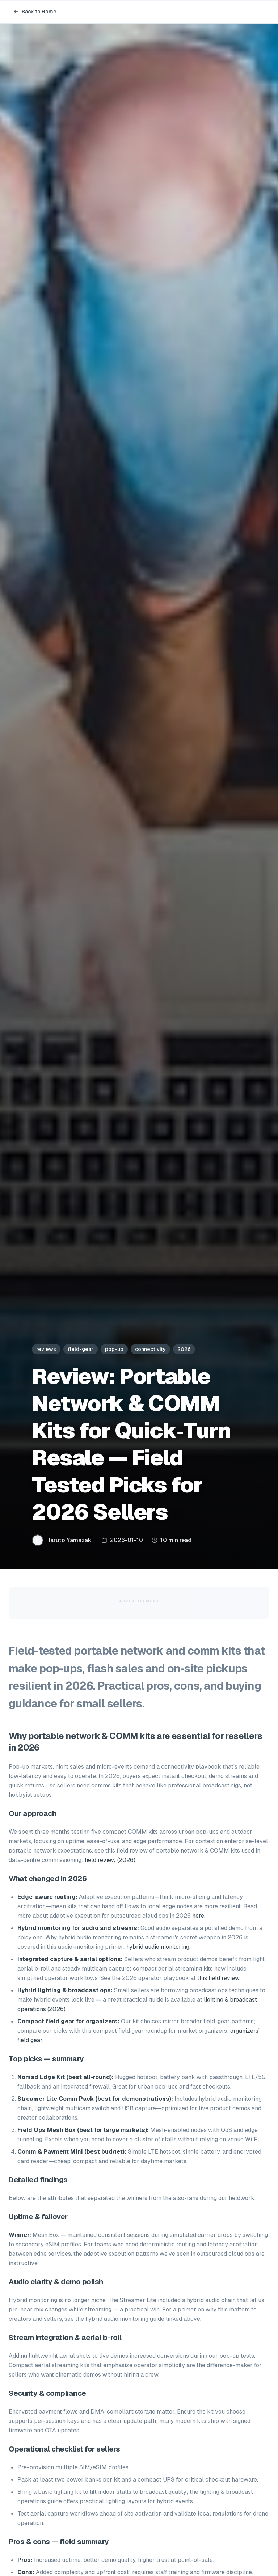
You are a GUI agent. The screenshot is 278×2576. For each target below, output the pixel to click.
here (198, 1916)
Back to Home (34, 11)
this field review (218, 1978)
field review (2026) (110, 1860)
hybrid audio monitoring (157, 1947)
